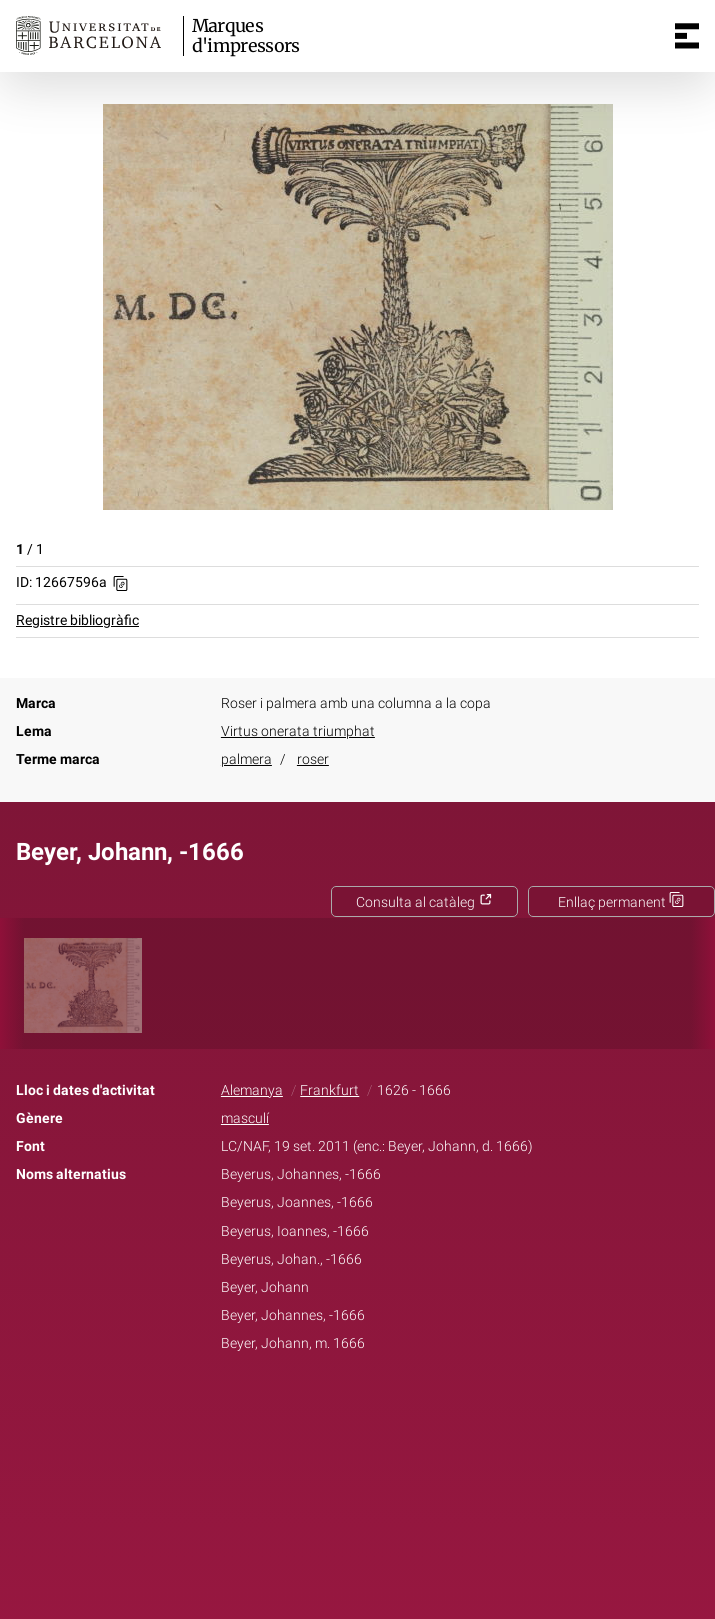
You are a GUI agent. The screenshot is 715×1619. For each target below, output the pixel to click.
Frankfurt (329, 1090)
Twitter (347, 1406)
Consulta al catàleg (424, 902)
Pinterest (392, 1406)
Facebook (301, 1406)
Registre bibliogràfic (77, 620)
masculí (245, 1118)
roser (313, 759)
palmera (246, 759)
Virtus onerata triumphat (298, 731)
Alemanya (252, 1090)
